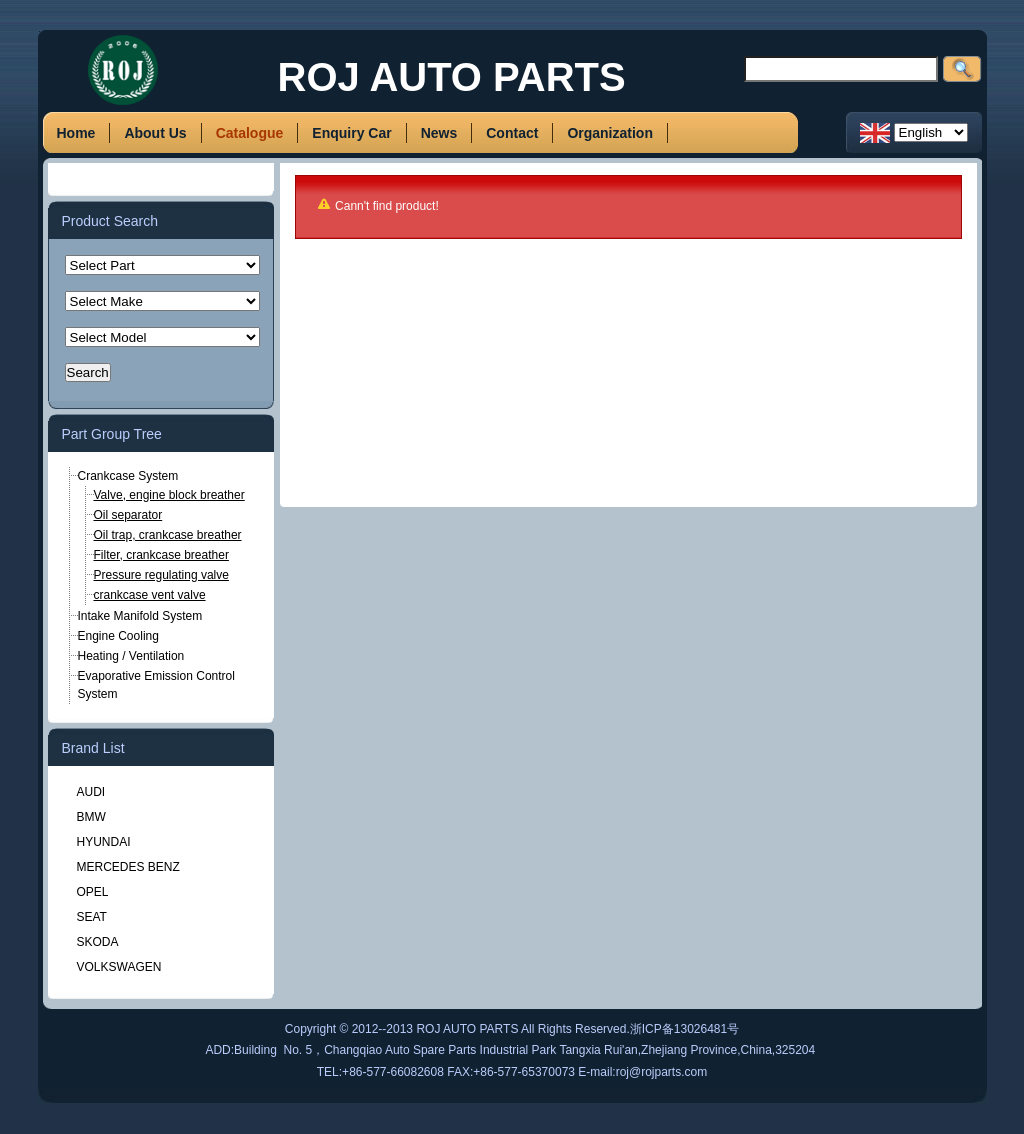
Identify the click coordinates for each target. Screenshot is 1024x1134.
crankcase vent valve (150, 595)
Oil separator (128, 515)
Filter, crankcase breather (161, 555)
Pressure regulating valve (161, 575)
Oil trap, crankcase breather (168, 535)
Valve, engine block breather (169, 495)
